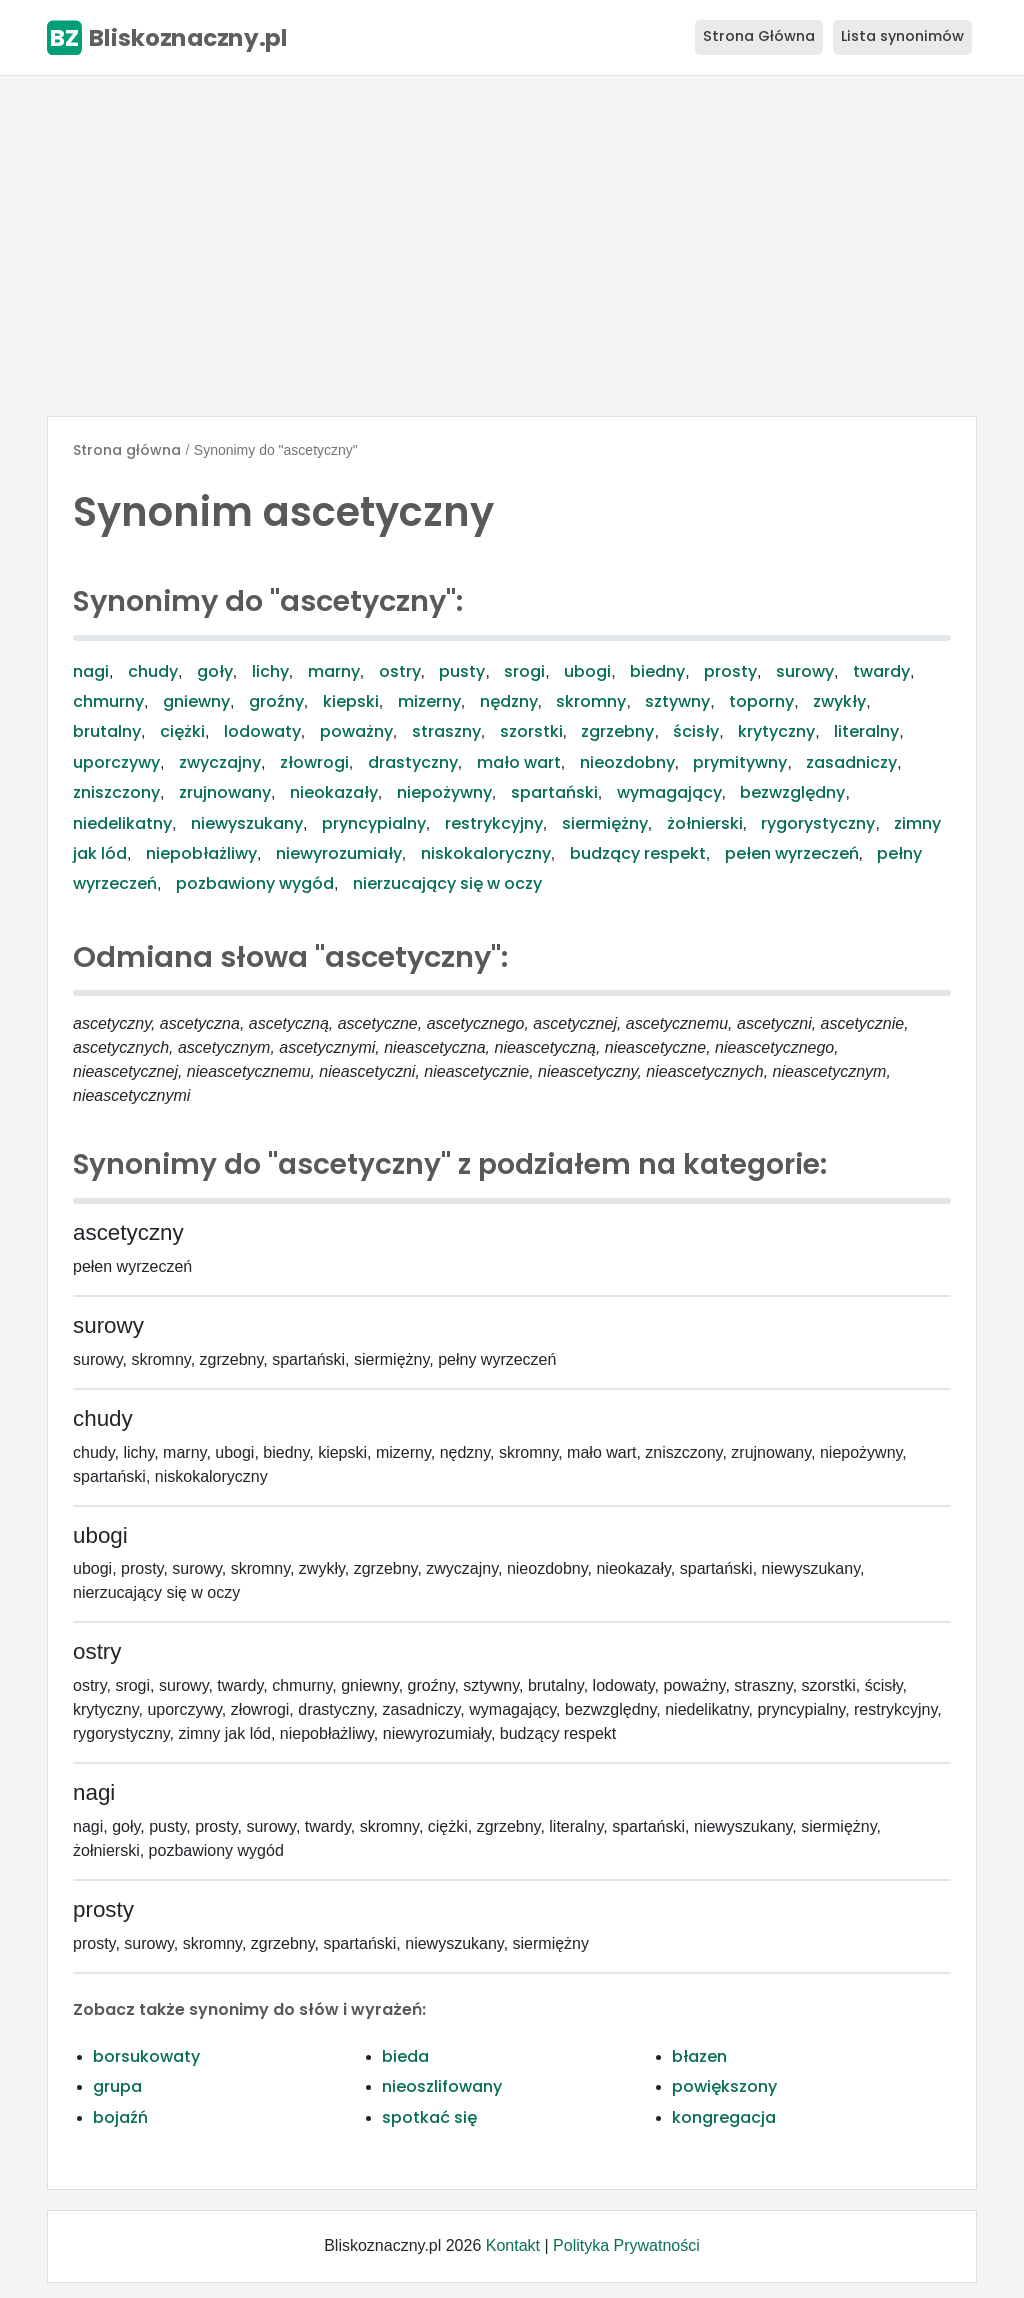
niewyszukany (247, 823)
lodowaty (262, 731)
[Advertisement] (512, 246)
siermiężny (605, 823)
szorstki (531, 731)
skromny (591, 701)
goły (215, 671)
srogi (524, 671)
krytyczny (776, 731)
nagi (91, 671)
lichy (270, 671)
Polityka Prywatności (626, 2245)
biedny (657, 671)
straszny (446, 731)
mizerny (429, 701)
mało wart (519, 762)
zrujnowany (225, 792)
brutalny (107, 731)
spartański (554, 792)
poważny (356, 731)
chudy (153, 671)
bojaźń (120, 2117)
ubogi (587, 671)
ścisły (696, 731)
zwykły (839, 701)
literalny (866, 731)
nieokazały (334, 792)
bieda (405, 2056)
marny (334, 671)
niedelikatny (122, 823)
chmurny (108, 701)
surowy (805, 671)
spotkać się (429, 2117)
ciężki (182, 731)
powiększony (724, 2086)
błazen (699, 2056)
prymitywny (740, 762)
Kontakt (513, 2245)
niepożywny (444, 792)
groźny (276, 701)
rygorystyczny (818, 823)
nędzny (509, 701)
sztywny (677, 701)
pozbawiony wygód (255, 883)
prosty (730, 671)
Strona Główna (759, 36)
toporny (761, 701)
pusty (462, 671)
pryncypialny (374, 823)
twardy (881, 671)
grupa (117, 2086)
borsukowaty (146, 2056)
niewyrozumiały (339, 853)
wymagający (669, 792)
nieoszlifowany (442, 2086)
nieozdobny (627, 762)
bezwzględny (792, 792)
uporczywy (116, 762)
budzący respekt (638, 853)
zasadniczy (851, 762)
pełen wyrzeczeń (792, 853)
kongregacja (724, 2117)
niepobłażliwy (201, 853)
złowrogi (314, 762)
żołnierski (705, 823)
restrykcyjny (494, 823)
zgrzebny (617, 731)
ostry (400, 671)
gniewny (196, 701)
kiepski (351, 701)
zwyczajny (220, 762)
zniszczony (116, 792)
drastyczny (413, 762)
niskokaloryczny (486, 853)
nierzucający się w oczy (447, 883)
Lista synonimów (902, 36)
